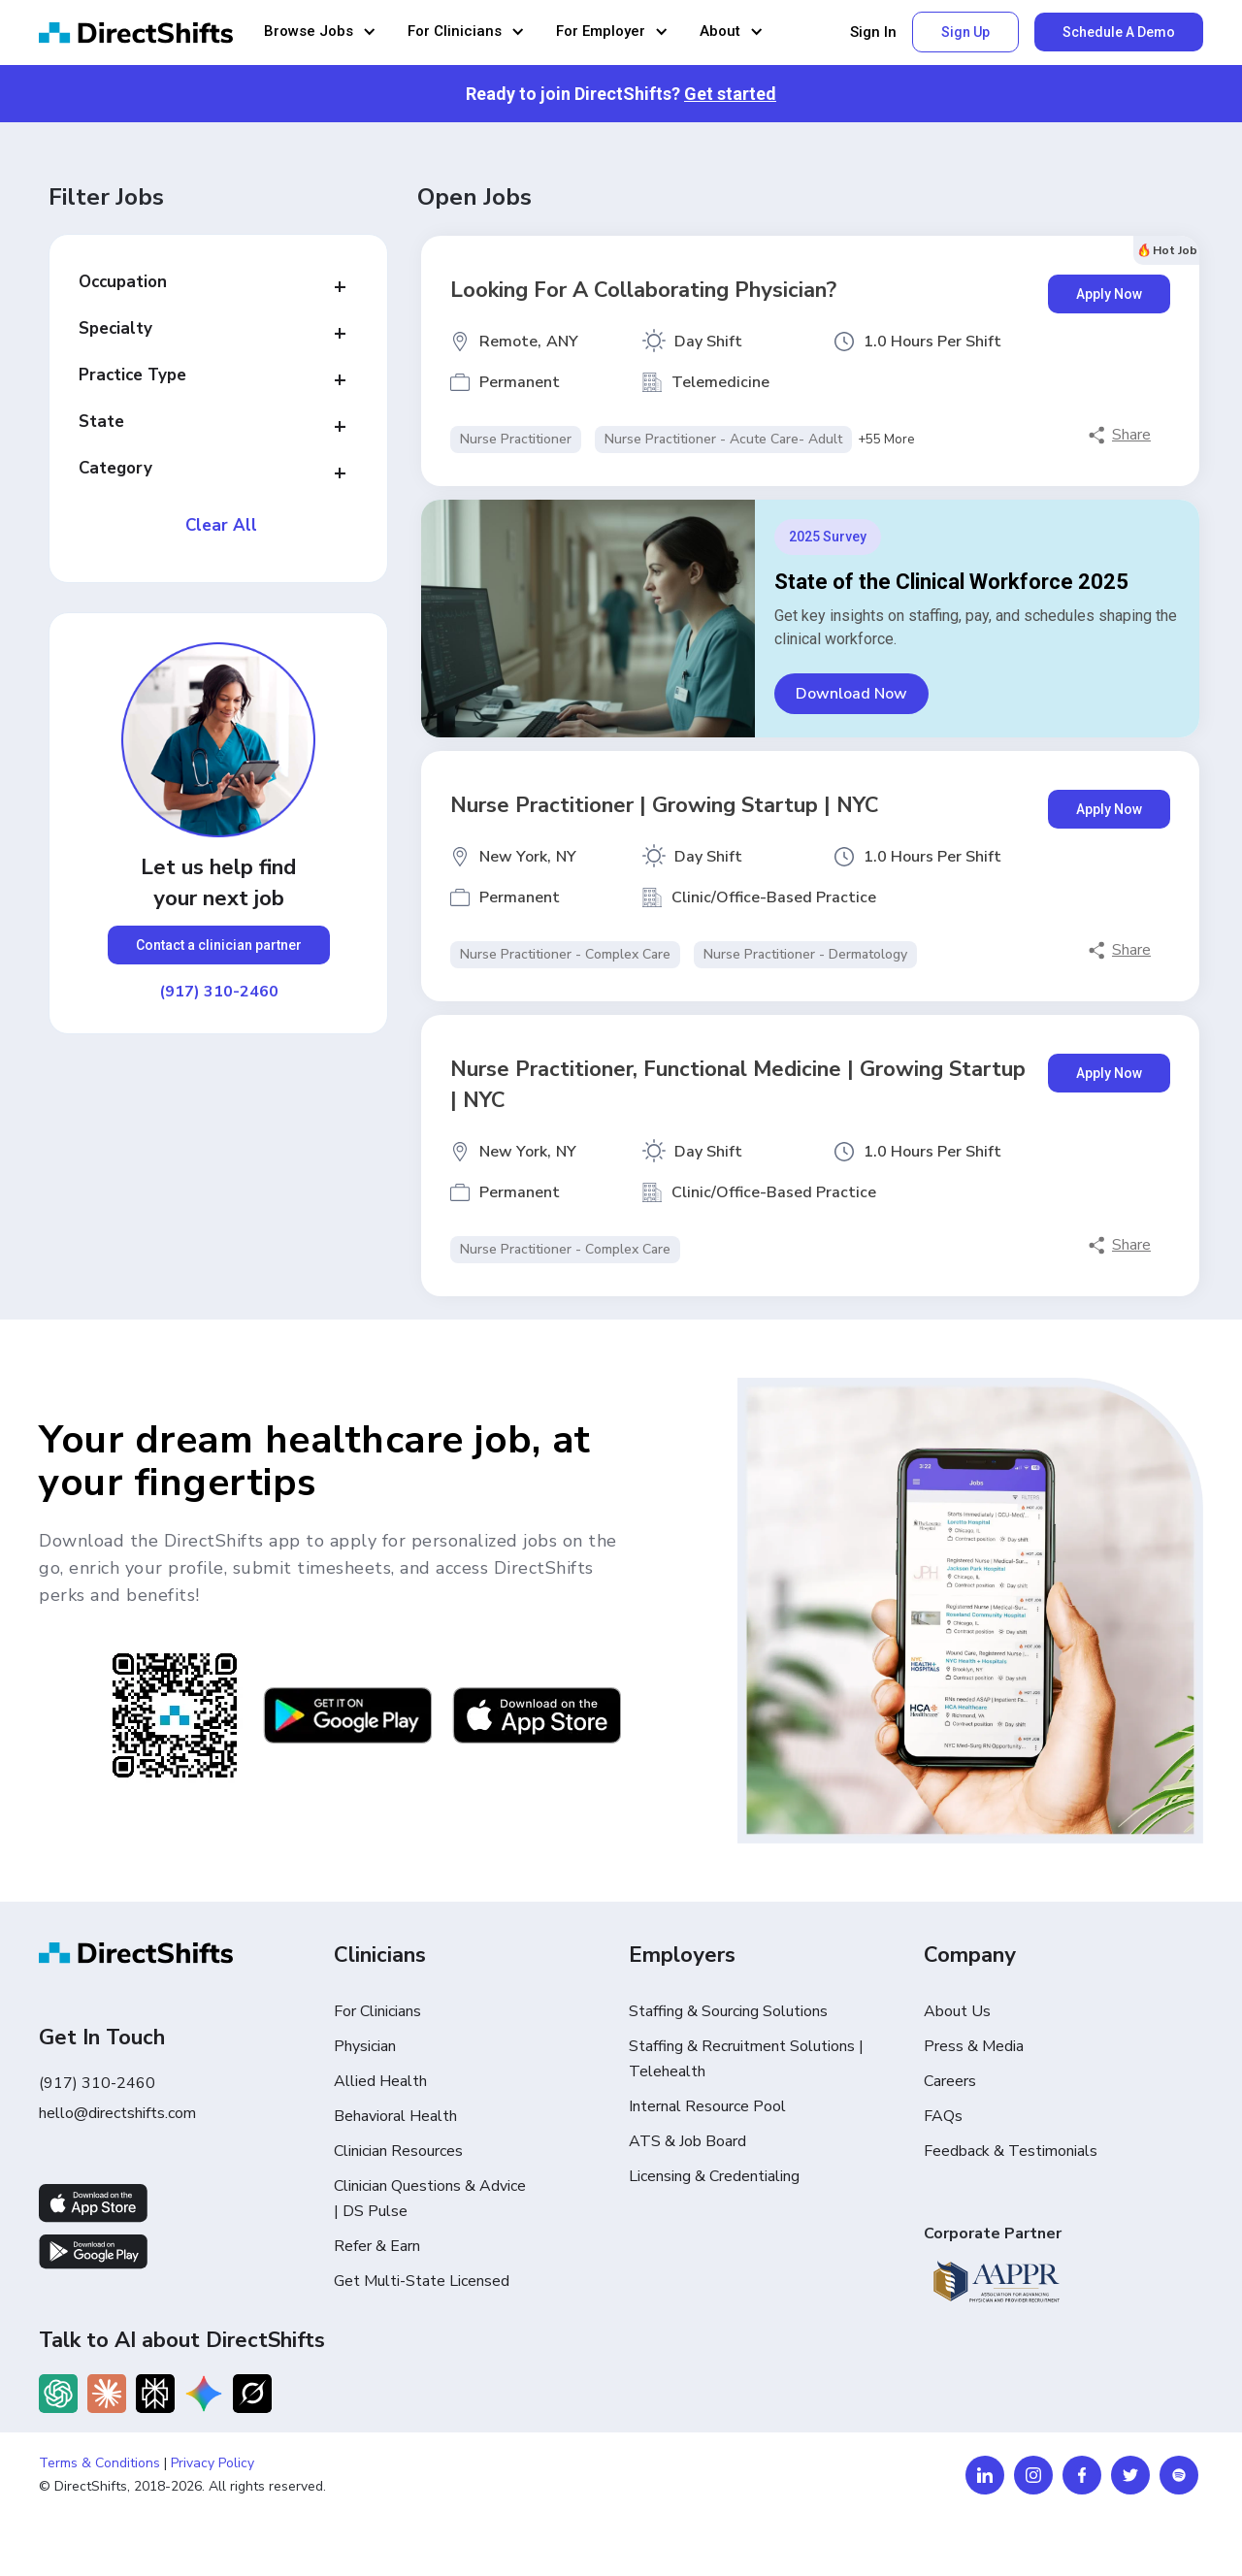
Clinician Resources (398, 2151)
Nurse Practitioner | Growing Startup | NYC (664, 805)
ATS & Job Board (687, 2141)
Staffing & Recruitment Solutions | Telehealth (746, 2059)
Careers (950, 2081)
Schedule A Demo (1118, 32)
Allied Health (380, 2081)
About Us (957, 2011)
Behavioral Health (395, 2116)
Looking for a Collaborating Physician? (643, 290)
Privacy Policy (212, 2463)
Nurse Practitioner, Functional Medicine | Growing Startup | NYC (738, 1085)
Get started (730, 93)
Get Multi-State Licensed (421, 2281)
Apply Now (1109, 294)
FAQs (943, 2116)
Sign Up (965, 32)
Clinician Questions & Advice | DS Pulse (430, 2198)
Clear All (221, 526)
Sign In (873, 32)
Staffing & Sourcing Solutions (728, 2011)
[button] (320, 32)
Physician (365, 2046)
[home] (136, 32)
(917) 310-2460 (218, 991)
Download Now (851, 693)
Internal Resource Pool (707, 2106)
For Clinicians (377, 2011)
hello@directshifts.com (117, 2113)
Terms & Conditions (99, 2463)
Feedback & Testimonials (1010, 2151)
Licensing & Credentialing (714, 2176)
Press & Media (974, 2046)
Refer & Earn (377, 2246)
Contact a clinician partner (219, 945)
